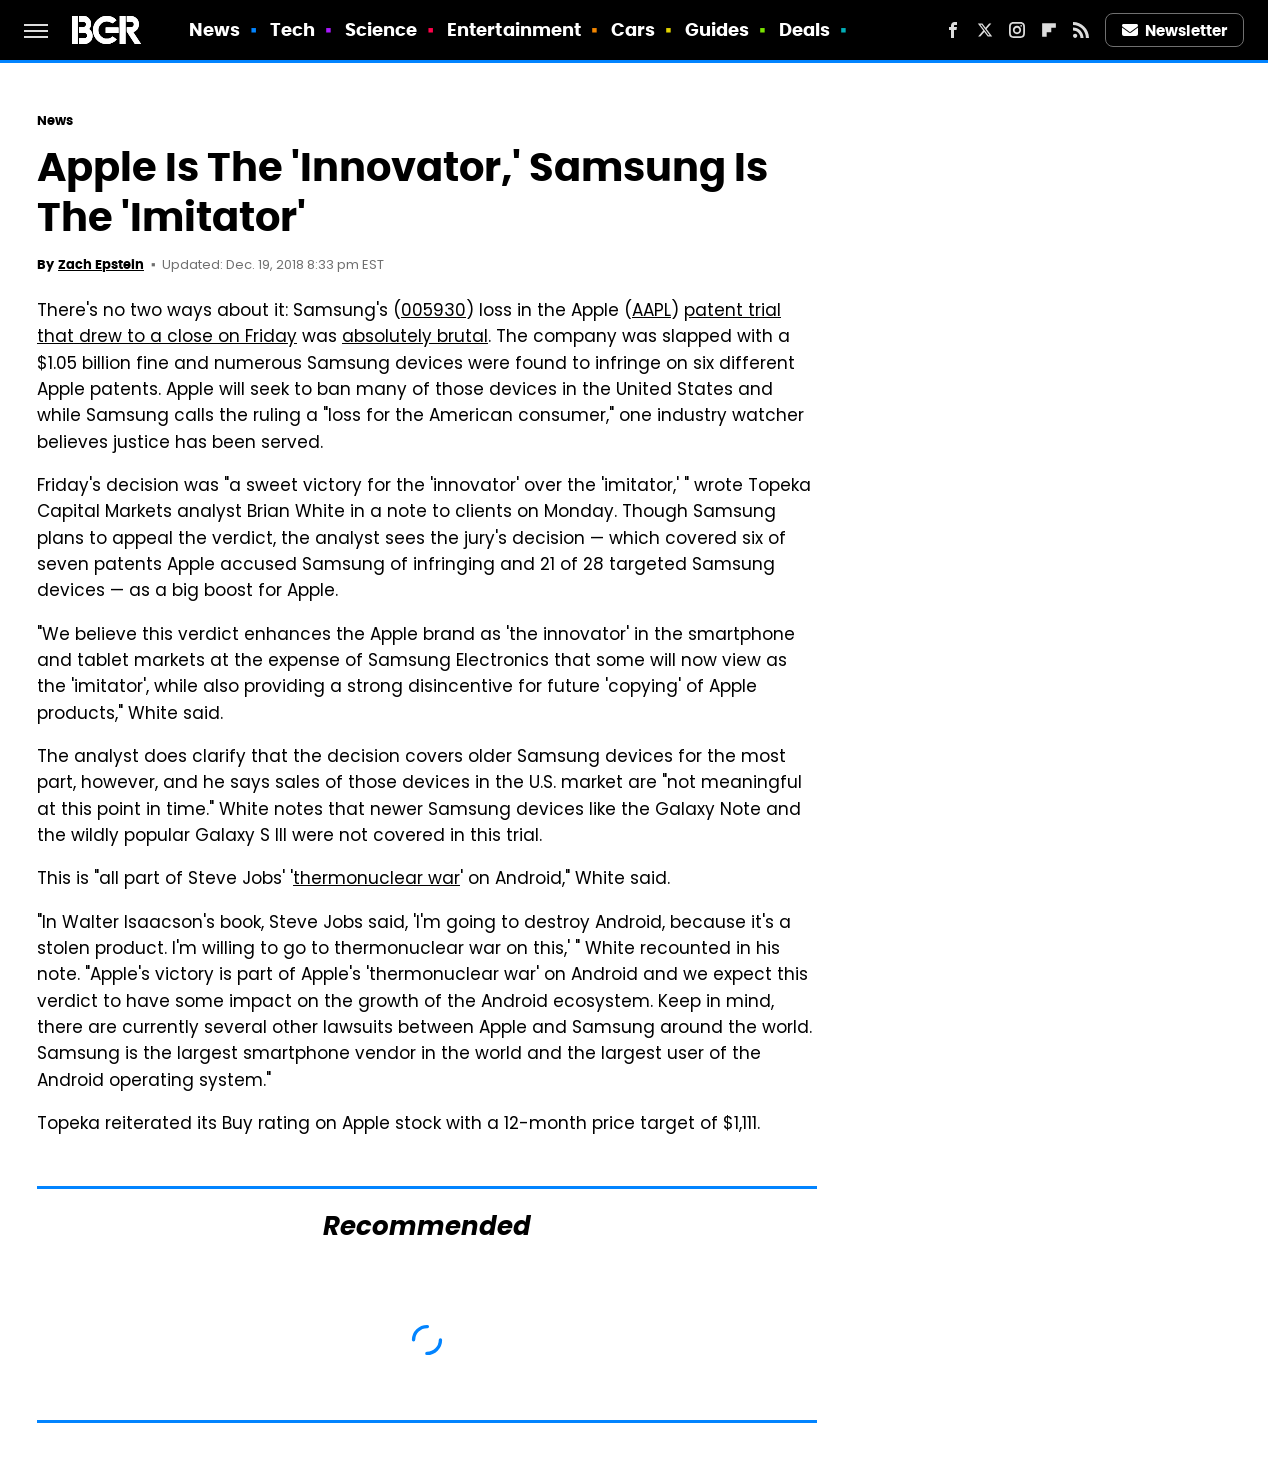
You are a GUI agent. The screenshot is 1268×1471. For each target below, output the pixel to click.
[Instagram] (1017, 30)
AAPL (651, 312)
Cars (633, 29)
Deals (805, 29)
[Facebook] (953, 30)
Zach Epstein (101, 264)
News (214, 29)
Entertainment (514, 29)
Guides (717, 29)
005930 (433, 312)
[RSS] (1081, 30)
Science (381, 29)
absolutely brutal (415, 338)
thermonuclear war (376, 880)
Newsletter (1175, 30)
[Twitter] (985, 30)
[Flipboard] (1049, 30)
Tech (292, 29)
